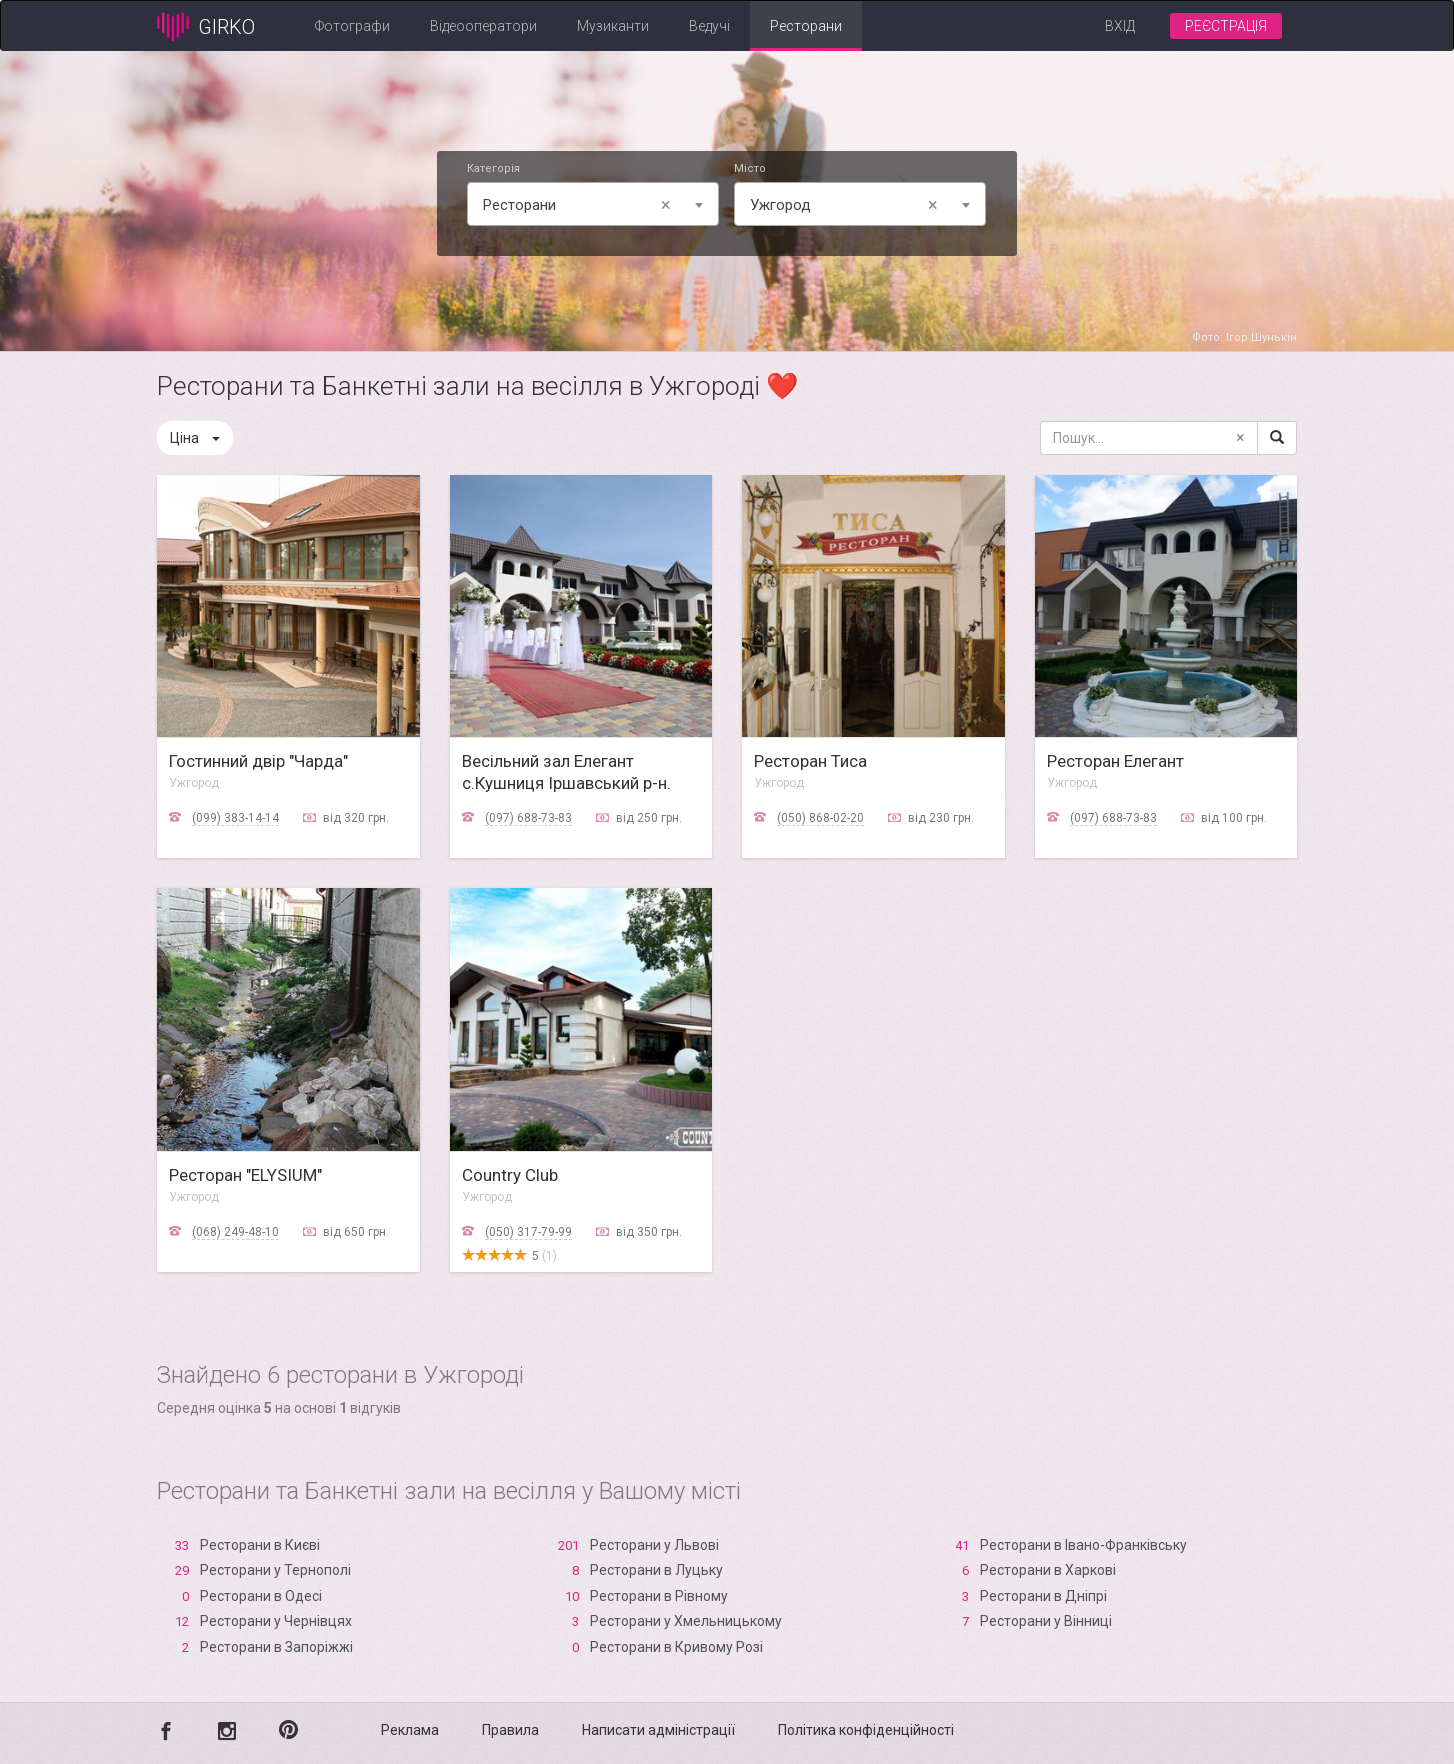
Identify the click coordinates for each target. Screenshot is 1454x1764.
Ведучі (709, 26)
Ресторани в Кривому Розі (676, 1647)
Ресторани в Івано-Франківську (1083, 1545)
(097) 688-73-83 (528, 818)
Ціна (195, 438)
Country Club (510, 1175)
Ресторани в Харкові (1048, 1570)
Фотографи (352, 26)
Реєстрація (1226, 26)
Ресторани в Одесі (261, 1596)
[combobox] (593, 204)
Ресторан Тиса (810, 761)
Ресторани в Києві (260, 1545)
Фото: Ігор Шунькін (1244, 337)
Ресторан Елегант (1115, 761)
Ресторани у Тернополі (275, 1570)
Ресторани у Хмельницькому (686, 1621)
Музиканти (613, 26)
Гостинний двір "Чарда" (258, 761)
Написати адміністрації (658, 1730)
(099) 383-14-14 (235, 818)
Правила (510, 1730)
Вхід (1120, 26)
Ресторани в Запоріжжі (276, 1647)
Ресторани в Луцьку (656, 1570)
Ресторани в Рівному (659, 1596)
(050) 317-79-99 (528, 1232)
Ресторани (806, 26)
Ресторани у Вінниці (1046, 1621)
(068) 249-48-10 (235, 1232)
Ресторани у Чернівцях (276, 1621)
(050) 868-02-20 (820, 818)
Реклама (410, 1730)
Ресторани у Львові (654, 1545)
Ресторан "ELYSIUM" (245, 1175)
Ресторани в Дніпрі (1043, 1596)
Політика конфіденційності (866, 1730)
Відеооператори (483, 26)
